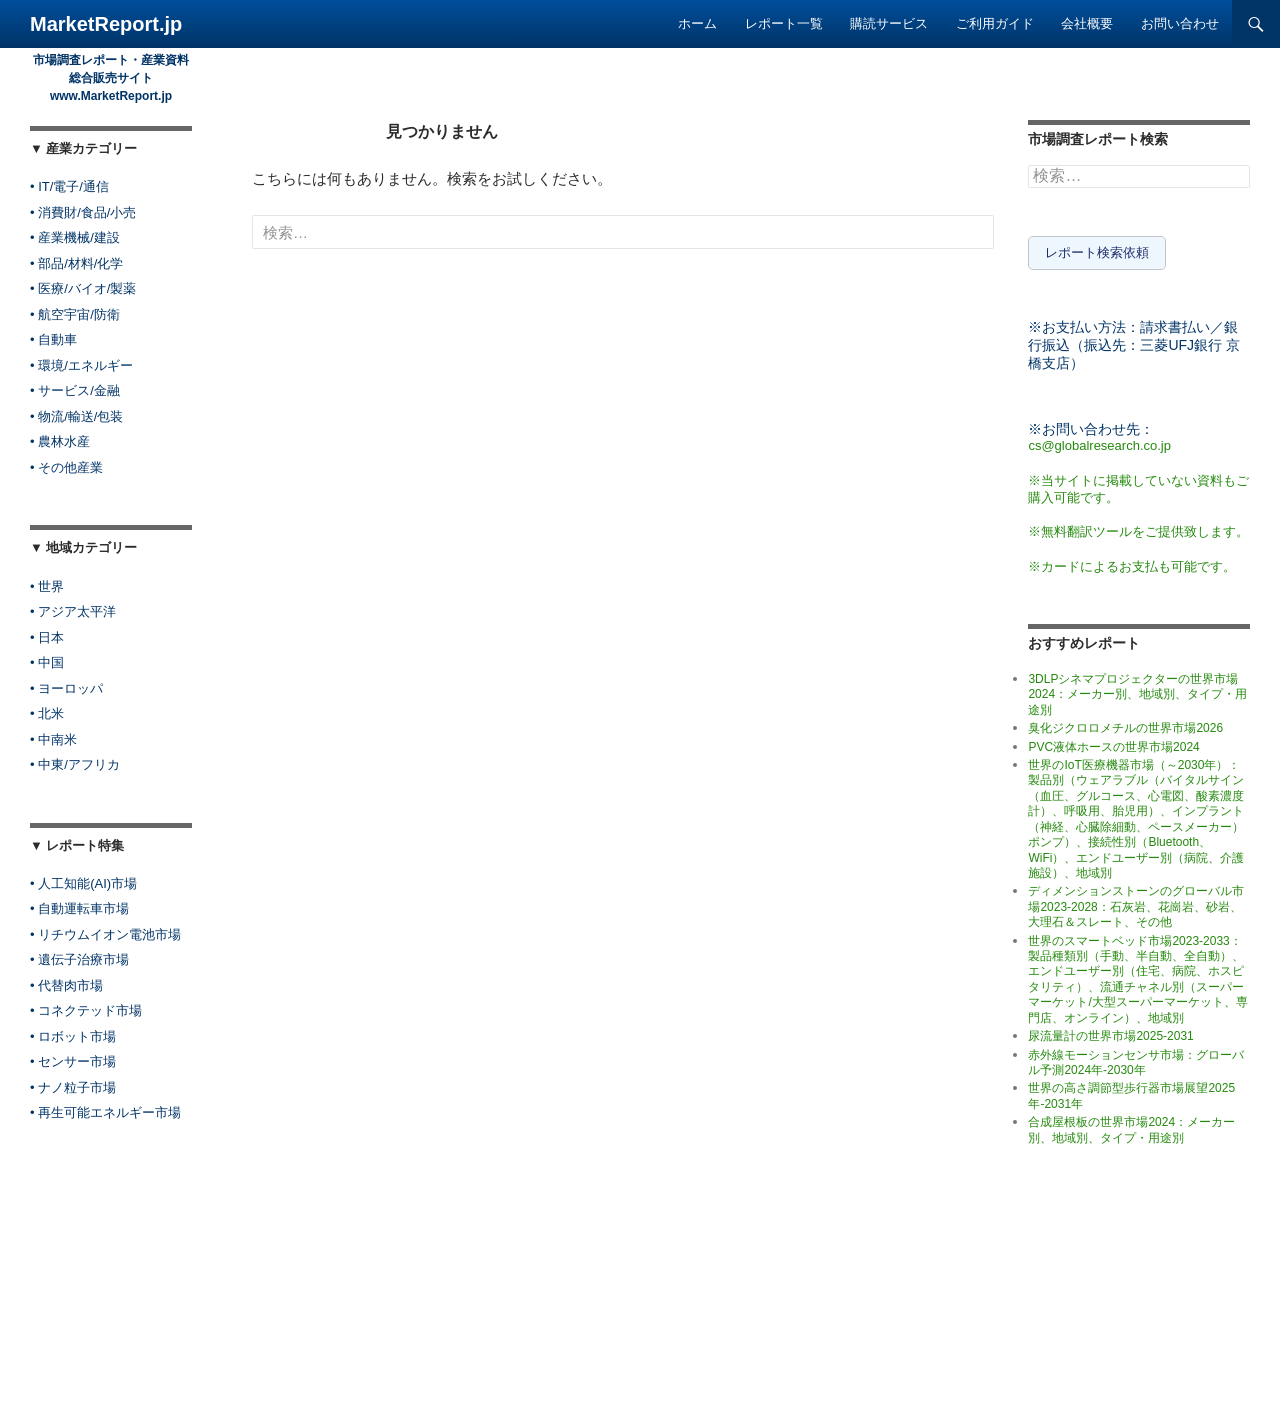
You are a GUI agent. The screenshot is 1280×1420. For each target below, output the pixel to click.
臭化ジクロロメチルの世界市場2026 (1125, 724)
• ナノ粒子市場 (73, 1087)
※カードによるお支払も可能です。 (1132, 562)
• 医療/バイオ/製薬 (83, 288)
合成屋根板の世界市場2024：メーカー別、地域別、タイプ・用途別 (1131, 1125)
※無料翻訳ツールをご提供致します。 (1138, 527)
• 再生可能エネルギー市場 (105, 1112)
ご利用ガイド (995, 23)
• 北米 (47, 713)
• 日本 (47, 637)
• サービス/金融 (75, 390)
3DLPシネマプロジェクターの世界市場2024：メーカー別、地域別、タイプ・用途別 (1137, 690)
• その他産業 (66, 467)
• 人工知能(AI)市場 (83, 883)
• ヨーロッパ (66, 688)
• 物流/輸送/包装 (76, 416)
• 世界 (47, 586)
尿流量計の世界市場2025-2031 (1110, 1032)
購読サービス (889, 23)
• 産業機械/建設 (75, 237)
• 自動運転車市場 (79, 908)
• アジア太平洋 (73, 611)
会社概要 (1087, 23)
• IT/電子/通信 (69, 186)
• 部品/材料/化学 (76, 263)
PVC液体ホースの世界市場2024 (1113, 743)
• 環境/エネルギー (81, 365)
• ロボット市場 (73, 1036)
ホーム (697, 23)
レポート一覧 (784, 23)
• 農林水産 (60, 441)
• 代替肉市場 (66, 985)
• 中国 (47, 662)
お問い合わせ (1180, 23)
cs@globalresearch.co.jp (1099, 441)
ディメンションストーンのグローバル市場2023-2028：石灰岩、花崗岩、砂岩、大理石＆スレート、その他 (1136, 903)
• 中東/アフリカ (75, 764)
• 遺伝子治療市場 (79, 959)
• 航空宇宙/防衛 (75, 314)
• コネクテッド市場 (86, 1010)
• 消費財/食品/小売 (83, 212)
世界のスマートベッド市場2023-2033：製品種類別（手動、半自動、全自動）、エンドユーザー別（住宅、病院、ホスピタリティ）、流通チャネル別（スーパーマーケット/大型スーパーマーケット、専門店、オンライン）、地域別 (1137, 975)
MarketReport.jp (106, 24)
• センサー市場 (73, 1061)
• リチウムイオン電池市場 (105, 934)
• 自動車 (53, 339)
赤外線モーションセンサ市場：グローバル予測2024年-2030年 (1136, 1058)
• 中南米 (53, 739)
